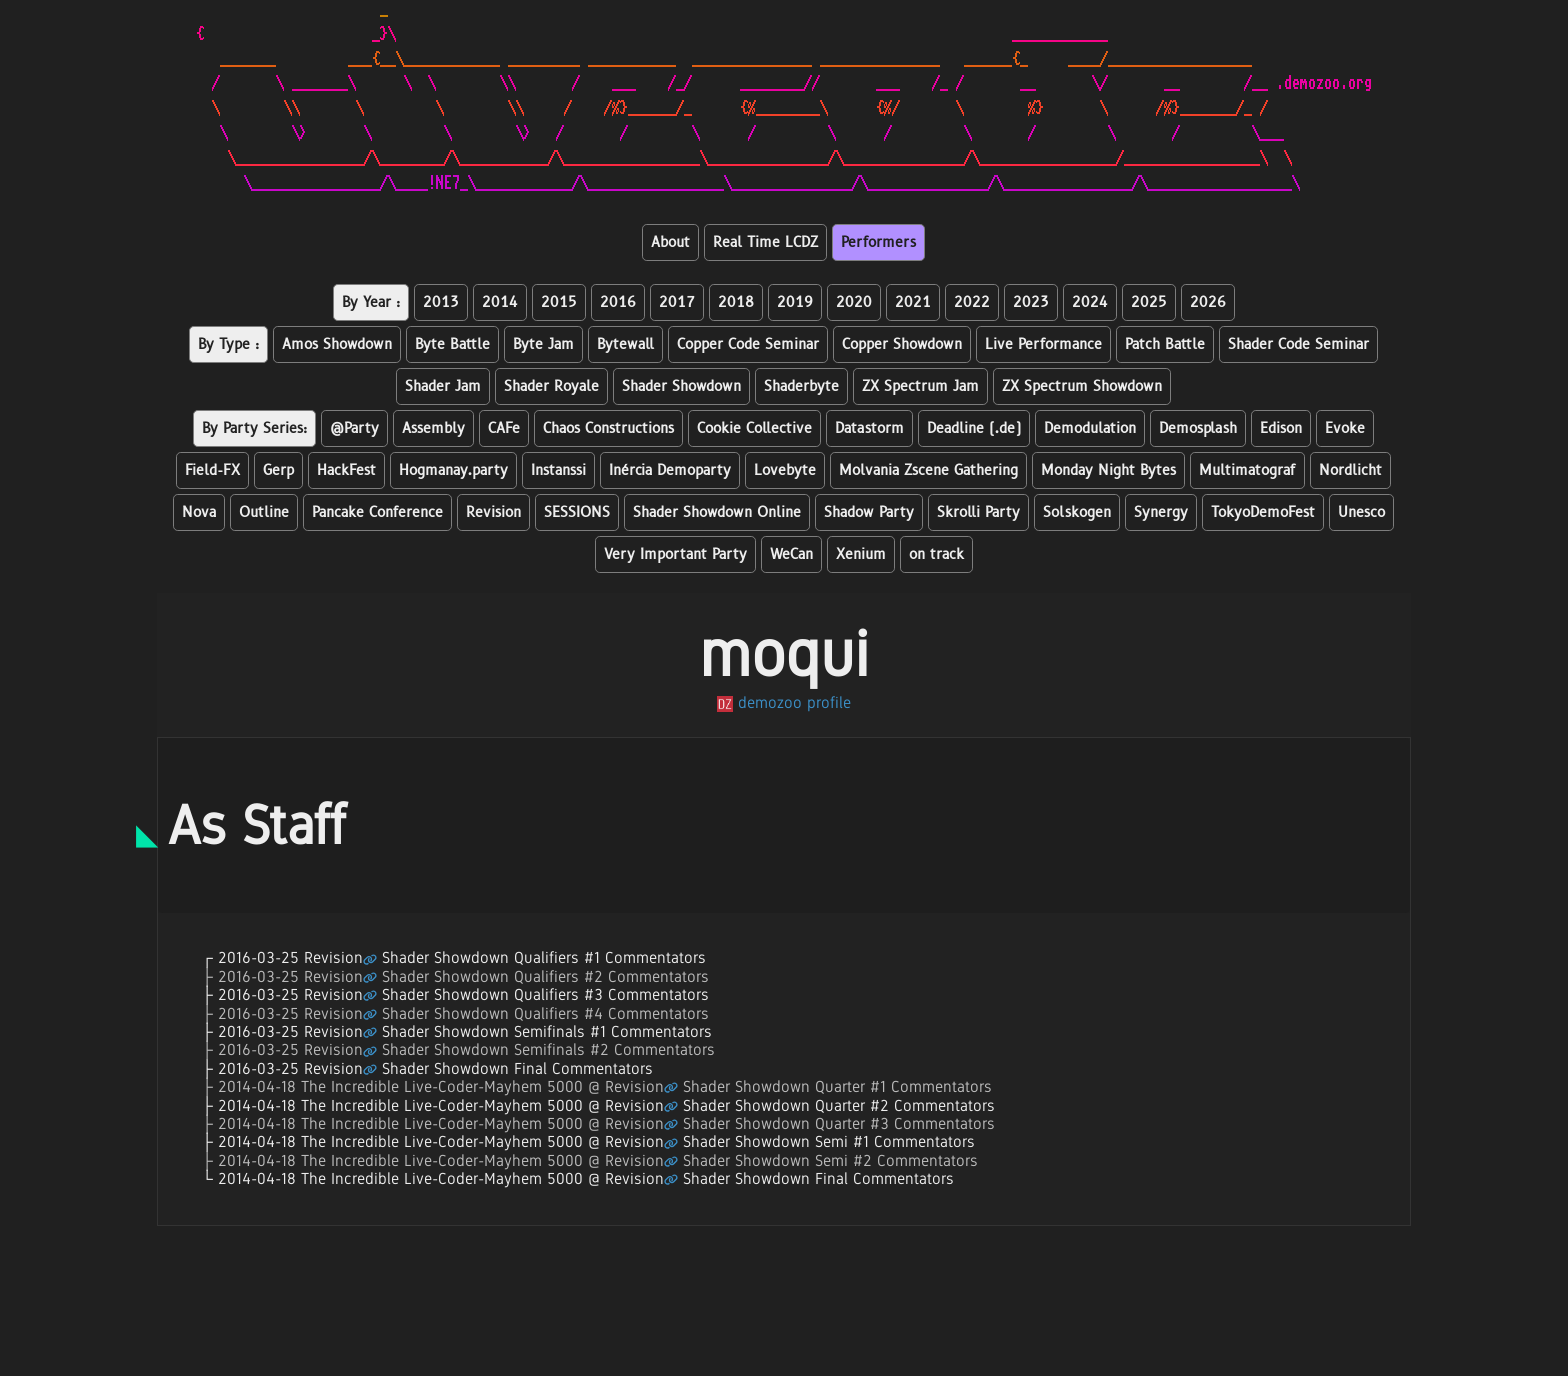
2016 (618, 302)
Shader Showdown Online (717, 512)
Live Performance (1043, 344)
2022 (972, 302)
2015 (559, 302)
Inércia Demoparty (670, 470)
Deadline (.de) (974, 428)
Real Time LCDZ (765, 242)
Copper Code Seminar (748, 344)
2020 (854, 302)
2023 (1031, 302)
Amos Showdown (337, 344)
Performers (878, 242)
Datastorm (869, 428)
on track (936, 554)
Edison (1281, 428)
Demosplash (1198, 428)
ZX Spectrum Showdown (1082, 386)
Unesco (1361, 512)
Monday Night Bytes (1108, 470)
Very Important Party (675, 554)
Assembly (433, 428)
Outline (264, 512)
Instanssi (558, 470)
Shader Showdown (681, 386)
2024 (1090, 302)
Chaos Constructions (608, 428)
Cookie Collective (754, 428)
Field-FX (212, 470)
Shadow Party (869, 512)
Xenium (861, 554)
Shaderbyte (801, 386)
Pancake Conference (377, 512)
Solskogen (1077, 512)
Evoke (1345, 428)
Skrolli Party (978, 512)
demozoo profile (784, 702)
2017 (677, 302)
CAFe (504, 428)
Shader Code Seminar (1298, 344)
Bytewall (625, 344)
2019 (795, 302)
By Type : (228, 344)
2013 (441, 302)
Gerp (278, 470)
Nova (199, 512)
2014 (500, 302)
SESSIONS (577, 512)
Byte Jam (543, 344)
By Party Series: (254, 428)
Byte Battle (452, 344)
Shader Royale (551, 386)
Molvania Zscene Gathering (928, 470)
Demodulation (1090, 428)
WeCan (791, 554)
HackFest (346, 470)
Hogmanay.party (453, 470)
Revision (493, 512)
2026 (1208, 302)
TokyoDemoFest (1263, 512)
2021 (913, 302)
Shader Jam (443, 386)
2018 (736, 302)
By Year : (371, 302)
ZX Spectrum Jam (920, 386)
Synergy (1161, 512)
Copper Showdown (902, 344)
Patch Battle (1165, 344)
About (670, 242)
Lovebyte (785, 470)
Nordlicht (1350, 470)
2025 (1149, 302)
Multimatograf (1247, 470)
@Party (354, 428)
